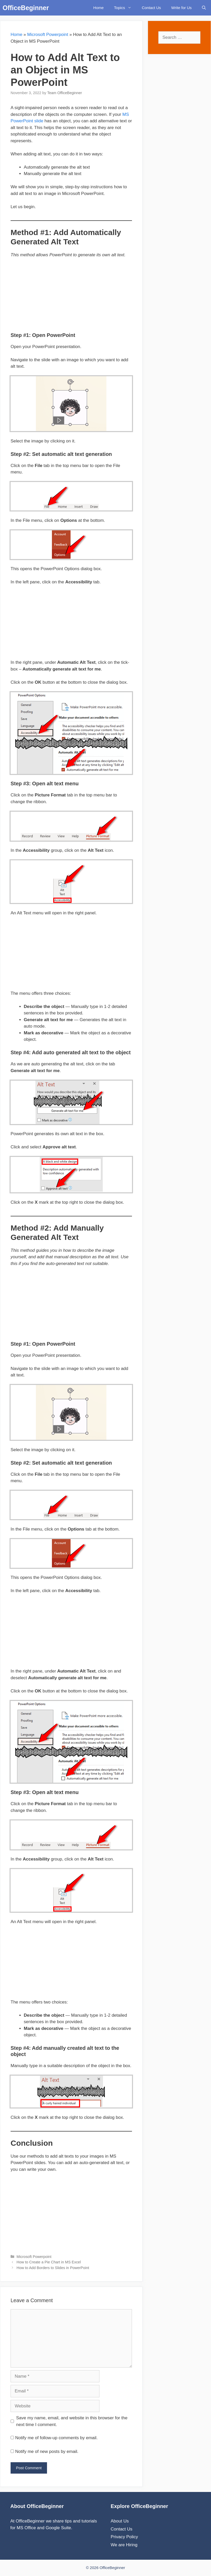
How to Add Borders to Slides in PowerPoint (53, 2268)
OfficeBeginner (26, 7)
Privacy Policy (124, 2536)
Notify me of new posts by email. (47, 2451)
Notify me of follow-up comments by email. (56, 2437)
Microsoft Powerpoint (47, 34)
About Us (120, 2521)
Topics (125, 8)
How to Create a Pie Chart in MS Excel (49, 2262)
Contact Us (151, 7)
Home (98, 7)
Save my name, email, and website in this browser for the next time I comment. (72, 2421)
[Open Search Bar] (204, 8)
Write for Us (181, 7)
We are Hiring (124, 2544)
